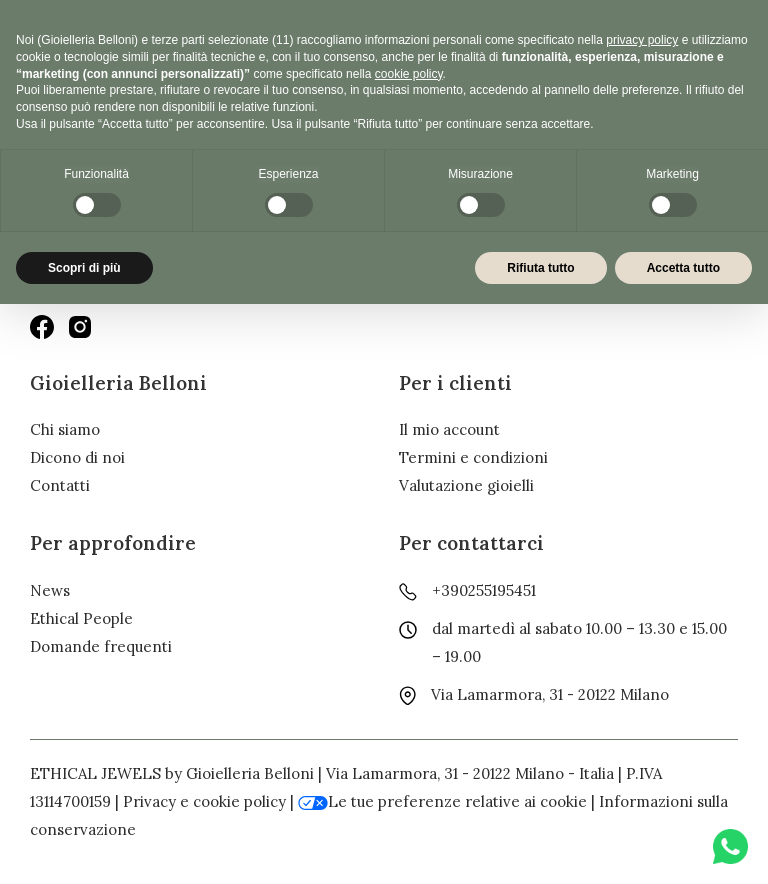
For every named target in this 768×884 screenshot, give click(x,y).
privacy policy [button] (642, 40)
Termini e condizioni (473, 457)
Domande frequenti (101, 646)
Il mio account (449, 429)
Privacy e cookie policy (204, 801)
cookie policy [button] (409, 74)
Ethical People (81, 618)
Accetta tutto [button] (683, 268)
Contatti (60, 485)
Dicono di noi (77, 457)
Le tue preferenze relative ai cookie (442, 801)
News (50, 590)
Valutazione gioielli (466, 485)
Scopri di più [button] (84, 268)
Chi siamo (65, 429)
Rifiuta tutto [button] (540, 268)
